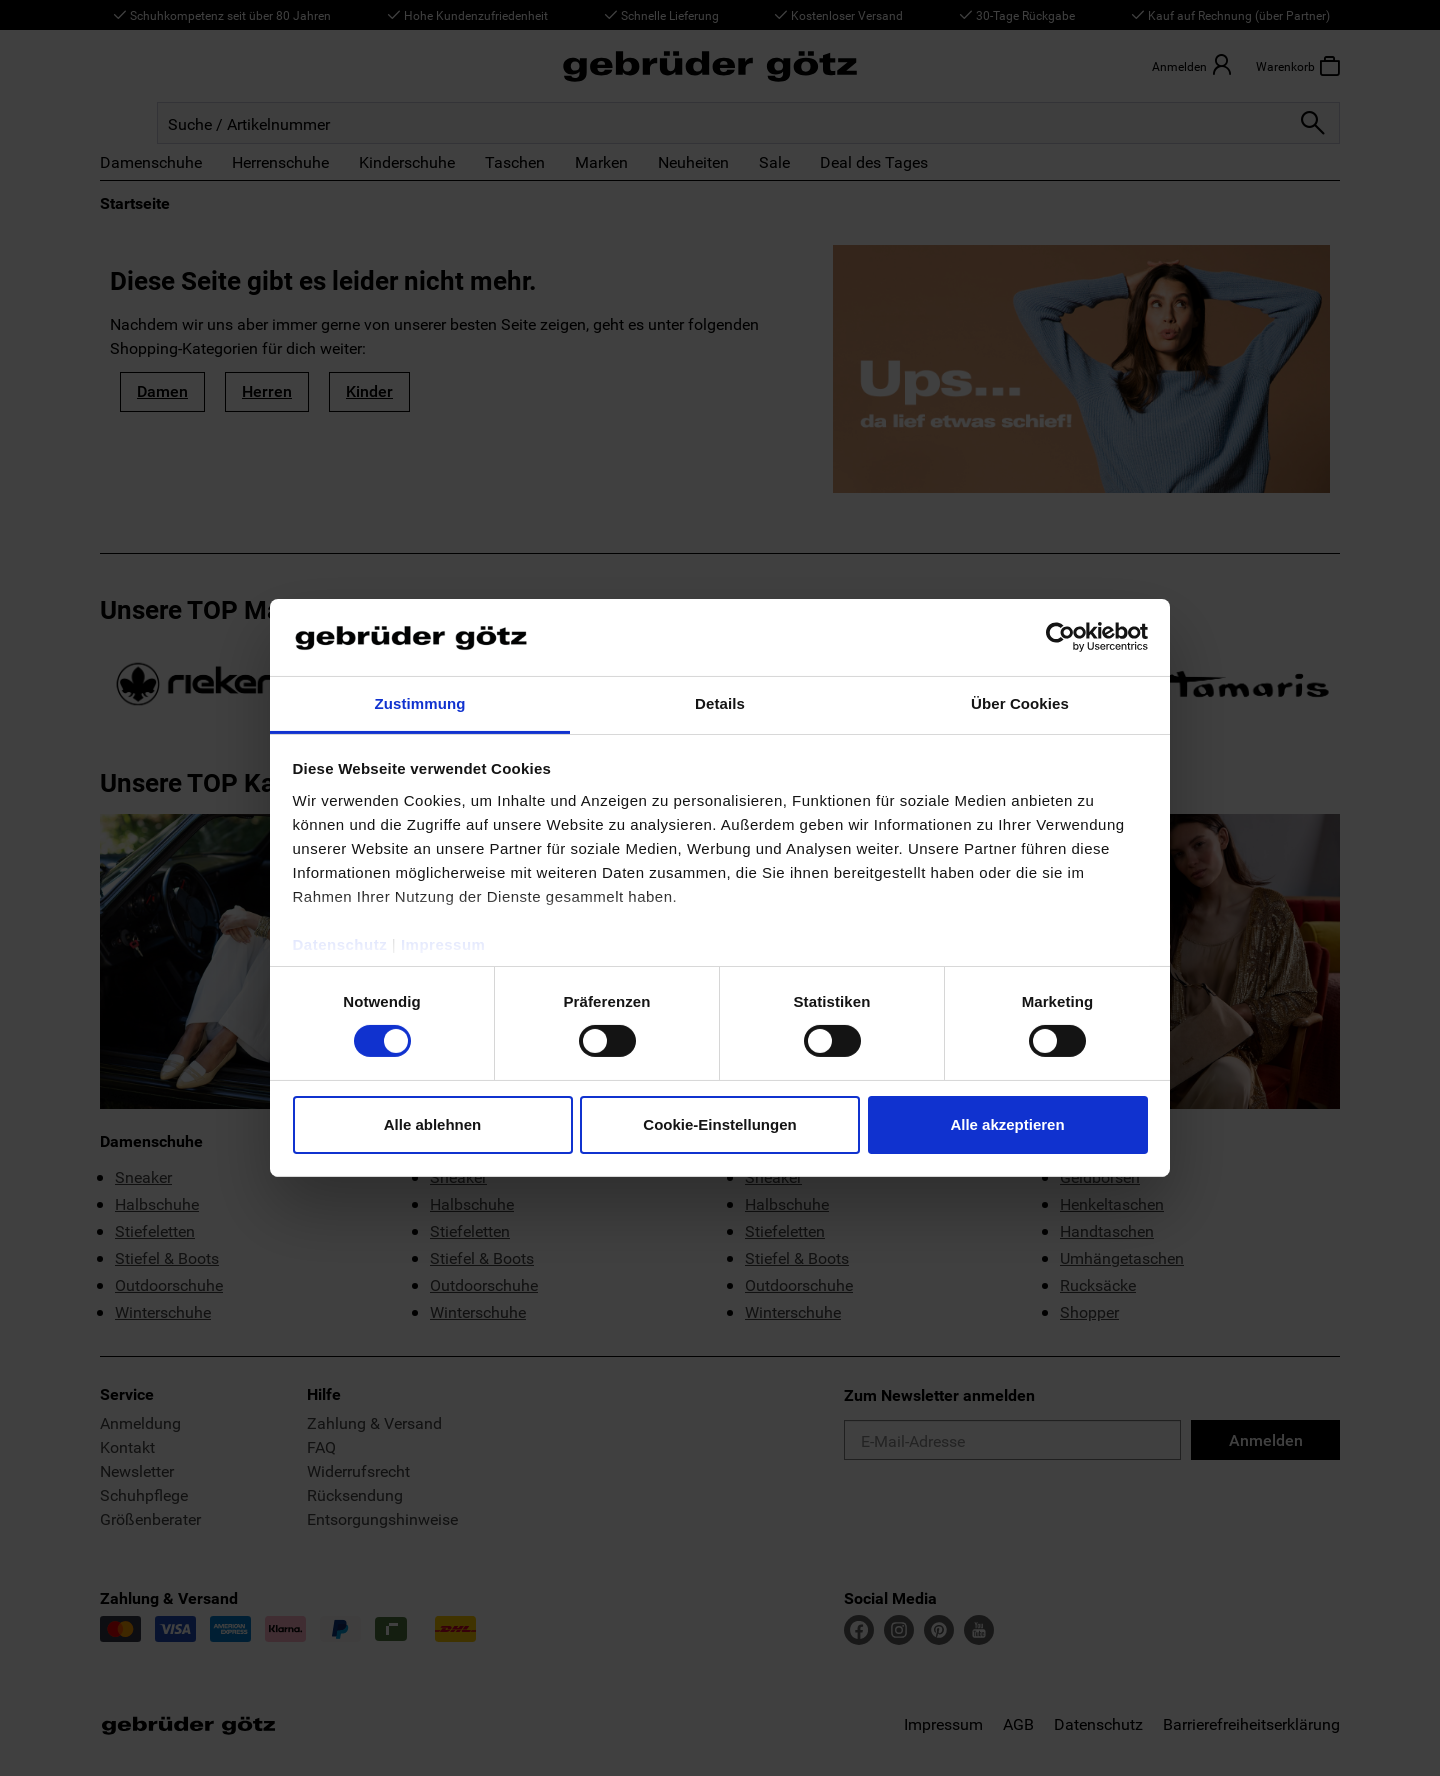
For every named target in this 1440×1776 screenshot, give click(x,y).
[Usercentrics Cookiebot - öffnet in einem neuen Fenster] (1060, 637)
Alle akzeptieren (1007, 1124)
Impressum (443, 944)
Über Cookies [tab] (1020, 703)
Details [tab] (720, 703)
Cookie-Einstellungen (719, 1124)
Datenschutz (340, 944)
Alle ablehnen (433, 1124)
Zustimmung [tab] (420, 703)
